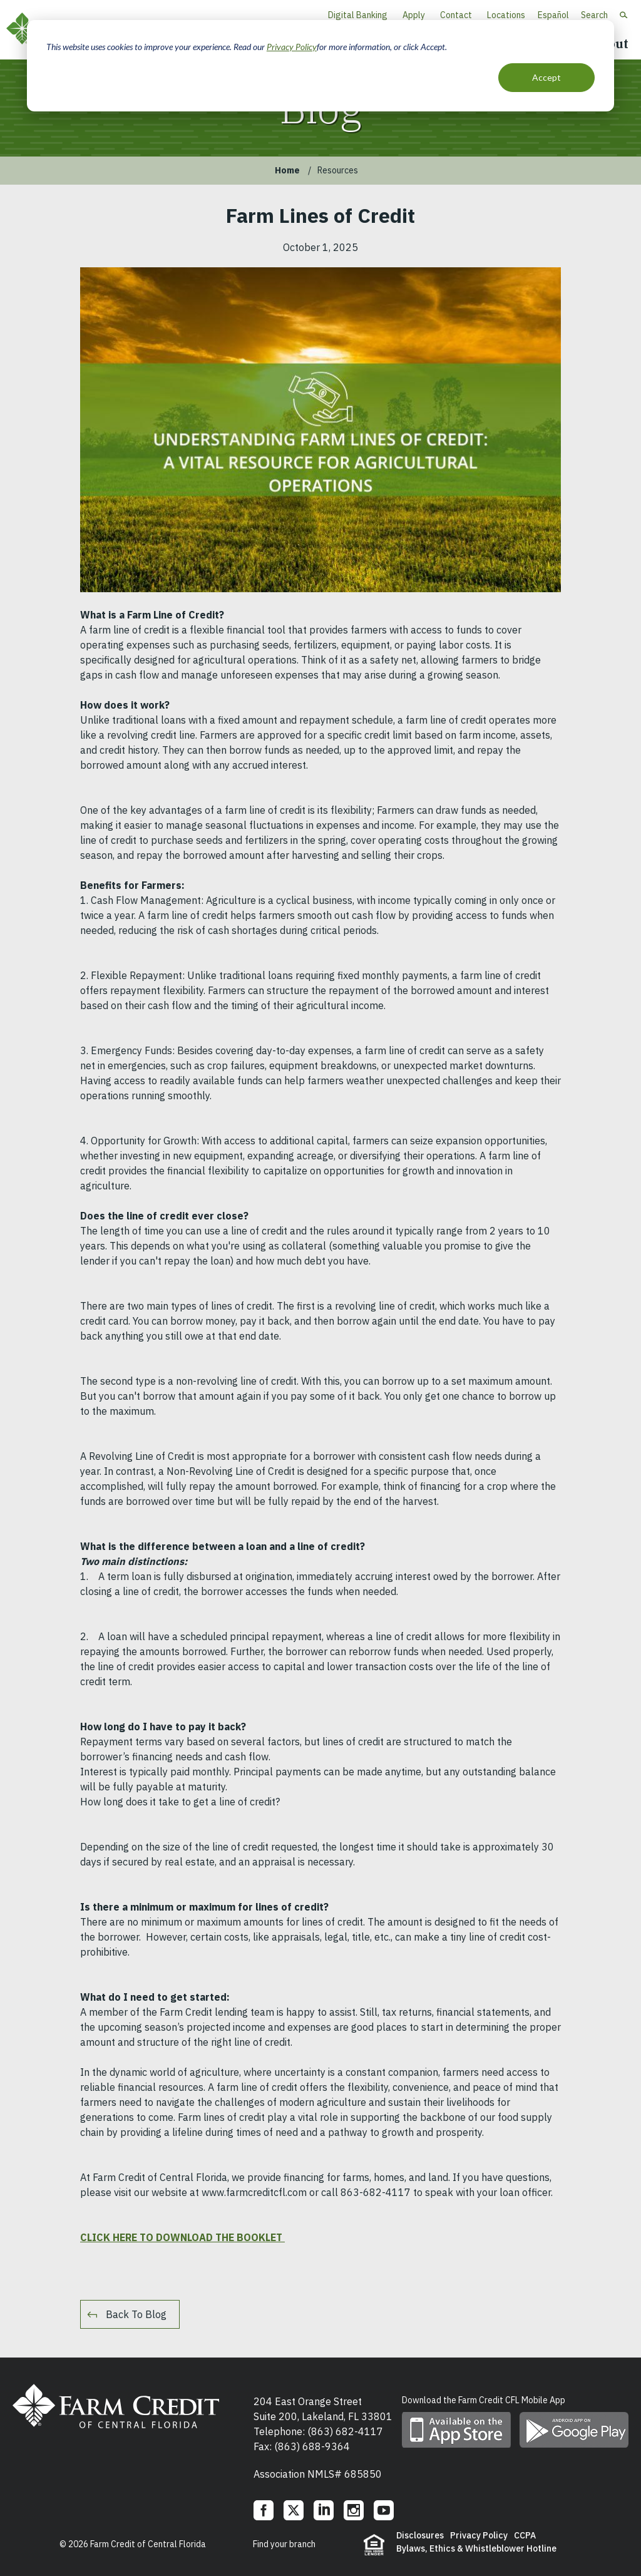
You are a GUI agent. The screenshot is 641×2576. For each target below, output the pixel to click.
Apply (414, 15)
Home (287, 170)
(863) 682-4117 (345, 2431)
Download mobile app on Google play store (574, 2430)
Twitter (294, 2510)
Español (553, 15)
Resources (337, 170)
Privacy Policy (292, 46)
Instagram (354, 2510)
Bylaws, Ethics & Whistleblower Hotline (476, 2548)
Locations (506, 15)
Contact (456, 15)
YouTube (384, 2510)
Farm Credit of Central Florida (116, 2406)
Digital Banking (357, 15)
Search (594, 15)
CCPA (525, 2535)
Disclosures (420, 2535)
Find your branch (284, 2544)
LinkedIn (324, 2510)
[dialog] (320, 65)
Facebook (264, 2510)
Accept (546, 77)
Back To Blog (136, 2314)
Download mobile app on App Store (456, 2430)
